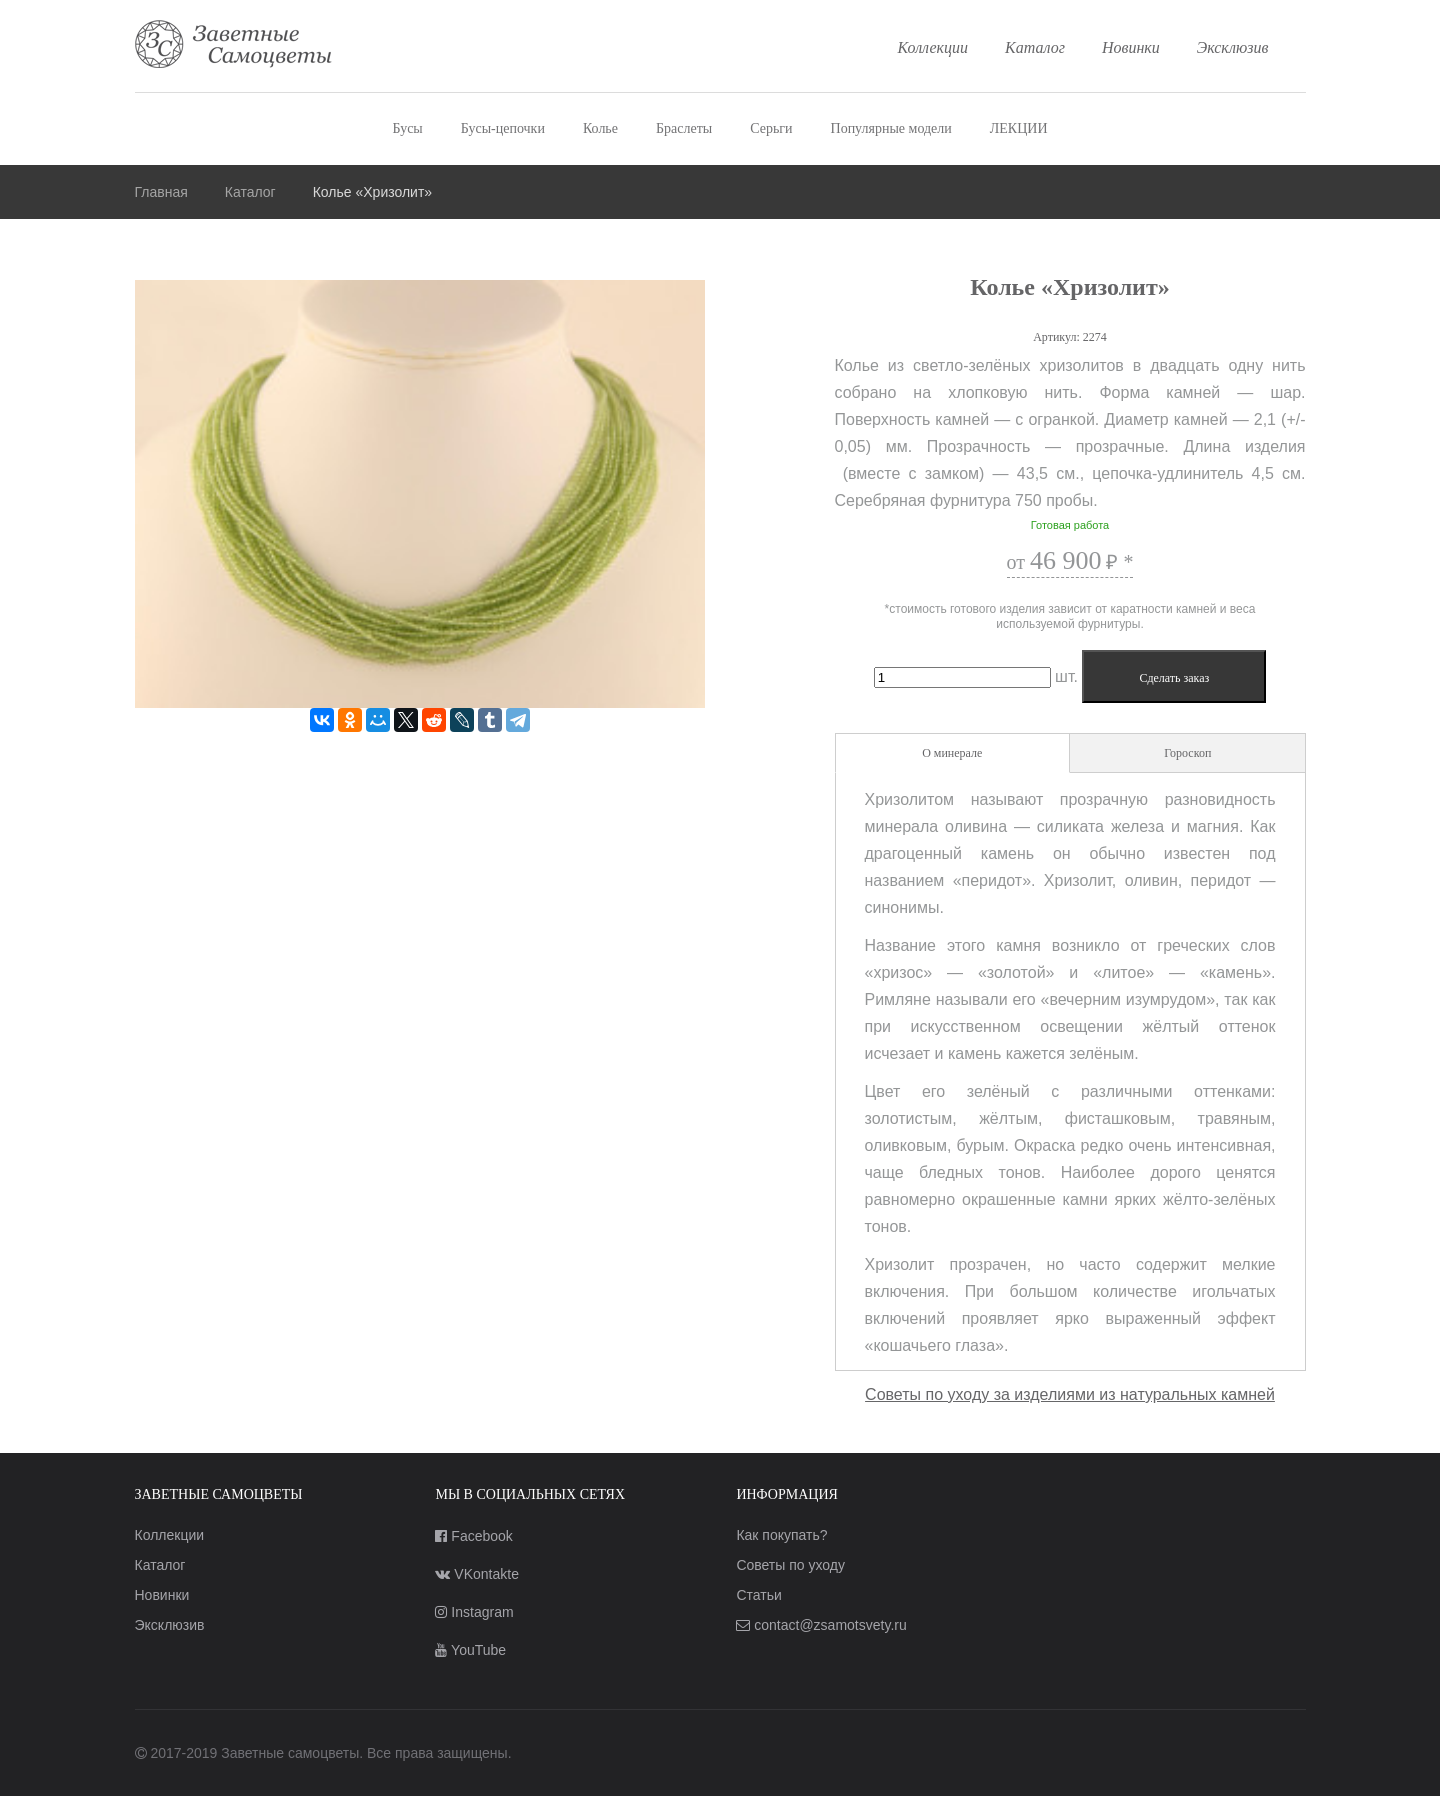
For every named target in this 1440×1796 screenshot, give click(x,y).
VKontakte (477, 1574)
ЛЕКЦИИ (1019, 128)
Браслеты (684, 128)
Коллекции (933, 47)
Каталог (1035, 47)
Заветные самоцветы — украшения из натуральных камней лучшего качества (233, 46)
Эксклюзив (1233, 47)
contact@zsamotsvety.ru (821, 1625)
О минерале (952, 753)
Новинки (1131, 47)
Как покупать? (781, 1535)
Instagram (474, 1612)
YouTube (470, 1650)
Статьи (758, 1595)
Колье (600, 128)
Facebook (473, 1536)
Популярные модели (891, 128)
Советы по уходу (790, 1565)
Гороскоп (1187, 753)
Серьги (771, 128)
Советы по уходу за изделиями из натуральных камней (1070, 1394)
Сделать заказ (1174, 678)
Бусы (407, 128)
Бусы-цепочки (503, 128)
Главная (161, 192)
